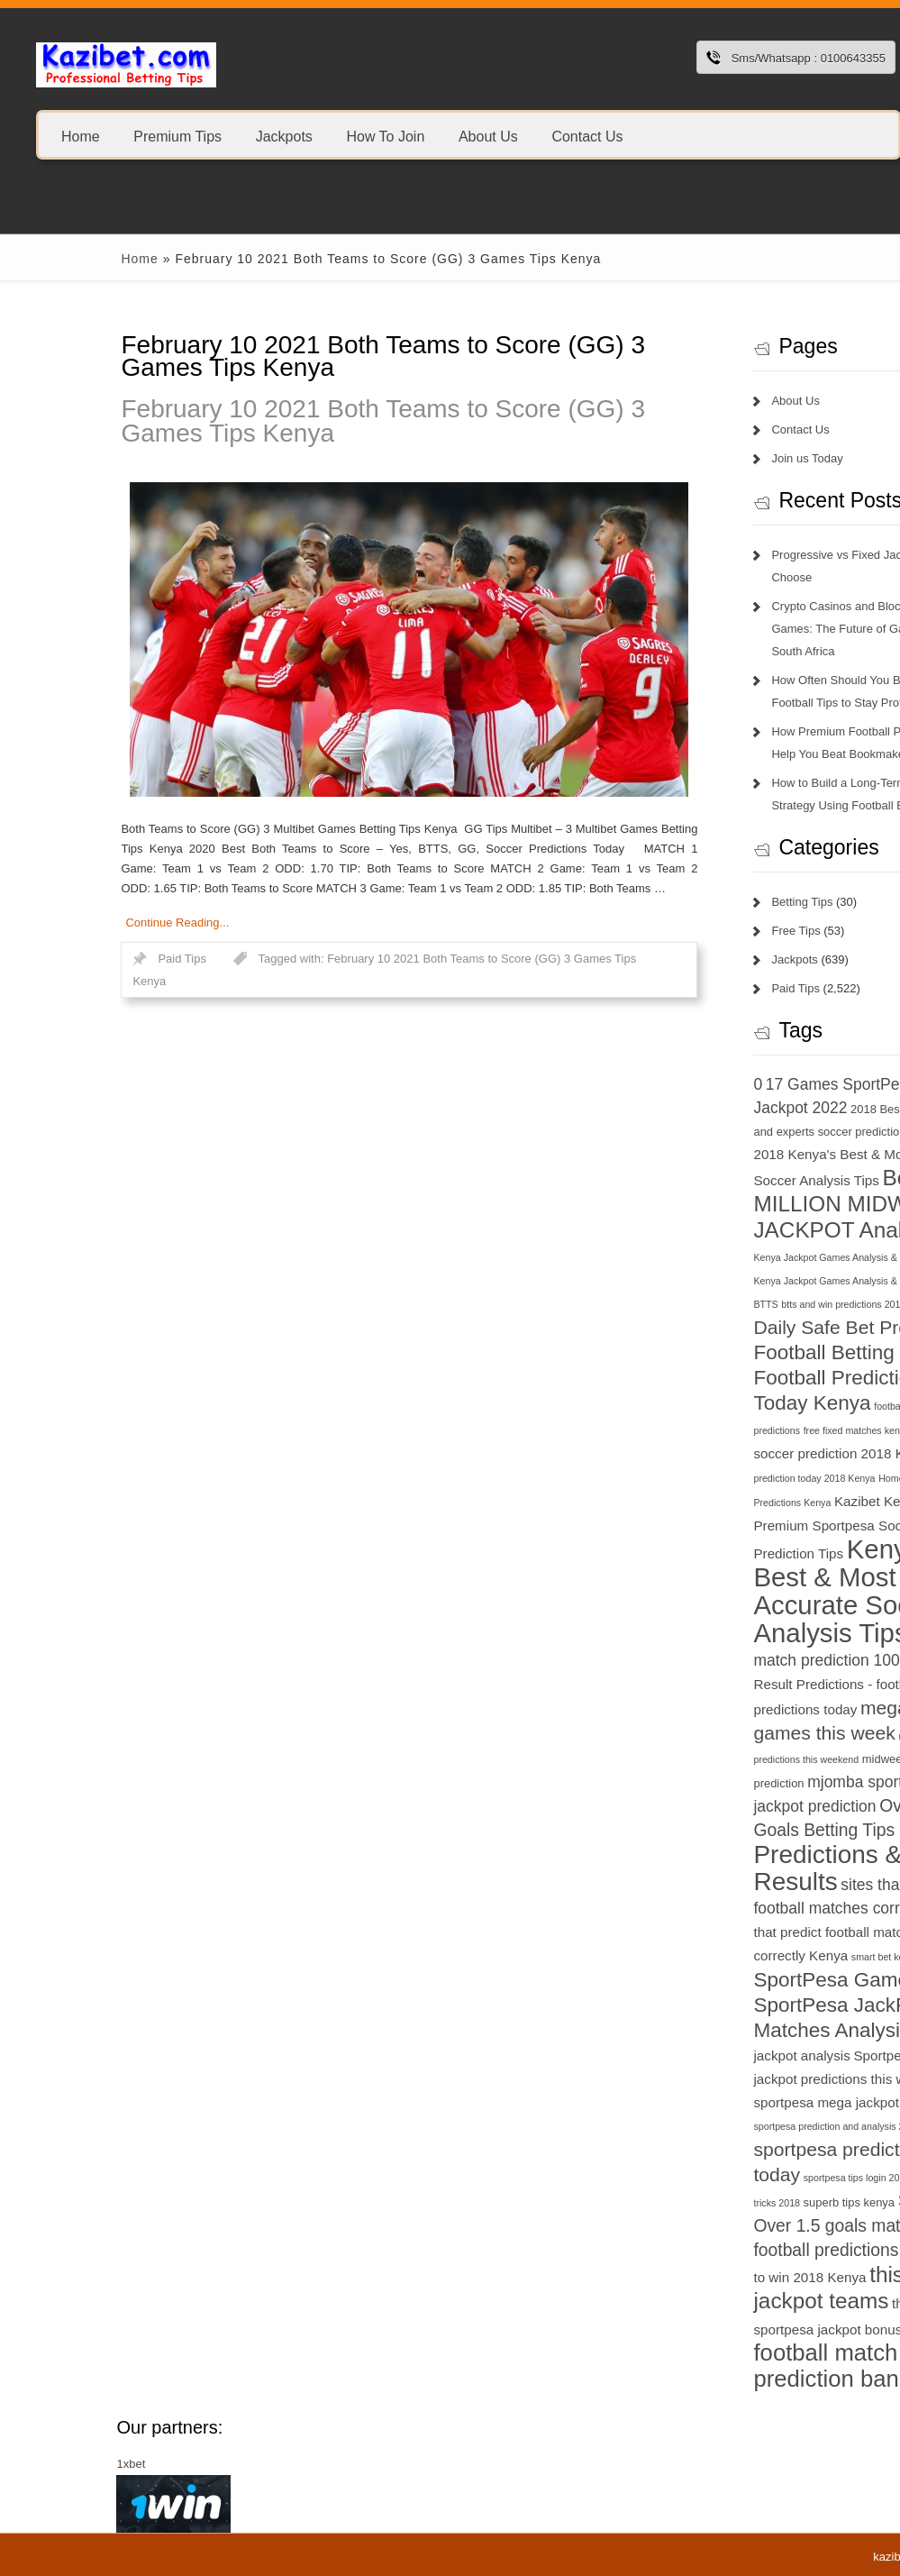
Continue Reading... (79, 922)
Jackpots (284, 135)
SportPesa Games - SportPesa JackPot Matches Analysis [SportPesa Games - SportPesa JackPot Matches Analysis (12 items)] (744, 2005)
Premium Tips (177, 135)
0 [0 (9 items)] (659, 1084)
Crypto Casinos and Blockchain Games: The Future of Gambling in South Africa (763, 628)
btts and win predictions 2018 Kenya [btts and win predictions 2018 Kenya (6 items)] (759, 1304)
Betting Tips (703, 902)
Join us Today (708, 458)
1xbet (32, 2464)
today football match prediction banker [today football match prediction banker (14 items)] (766, 2352)
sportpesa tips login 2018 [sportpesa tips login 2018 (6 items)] (758, 2177)
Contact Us (587, 135)
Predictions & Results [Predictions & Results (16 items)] (729, 1868)
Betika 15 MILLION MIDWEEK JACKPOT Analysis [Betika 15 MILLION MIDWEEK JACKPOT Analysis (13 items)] (765, 1203)
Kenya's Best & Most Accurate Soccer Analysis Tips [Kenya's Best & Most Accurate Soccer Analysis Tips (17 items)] (752, 1591)
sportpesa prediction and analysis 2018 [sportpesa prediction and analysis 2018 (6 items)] (738, 2126)
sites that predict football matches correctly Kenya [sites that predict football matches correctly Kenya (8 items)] (760, 1932)
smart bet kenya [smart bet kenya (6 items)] (786, 1956)
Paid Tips (83, 958)
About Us (488, 135)
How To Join (385, 135)
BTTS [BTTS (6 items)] (667, 1304)
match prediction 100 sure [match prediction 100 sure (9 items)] (745, 1660)
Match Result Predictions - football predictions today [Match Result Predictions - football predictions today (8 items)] (766, 1685)
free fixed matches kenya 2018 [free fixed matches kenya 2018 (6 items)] (770, 1430)
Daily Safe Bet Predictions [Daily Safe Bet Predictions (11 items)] (765, 1327)
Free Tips (697, 930)
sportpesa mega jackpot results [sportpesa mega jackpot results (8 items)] (749, 2102)
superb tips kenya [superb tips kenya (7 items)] (750, 2202)
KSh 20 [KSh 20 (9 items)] (837, 1637)
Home (80, 135)
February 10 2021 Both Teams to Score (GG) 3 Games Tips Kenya (285, 421)
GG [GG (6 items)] (845, 1430)
